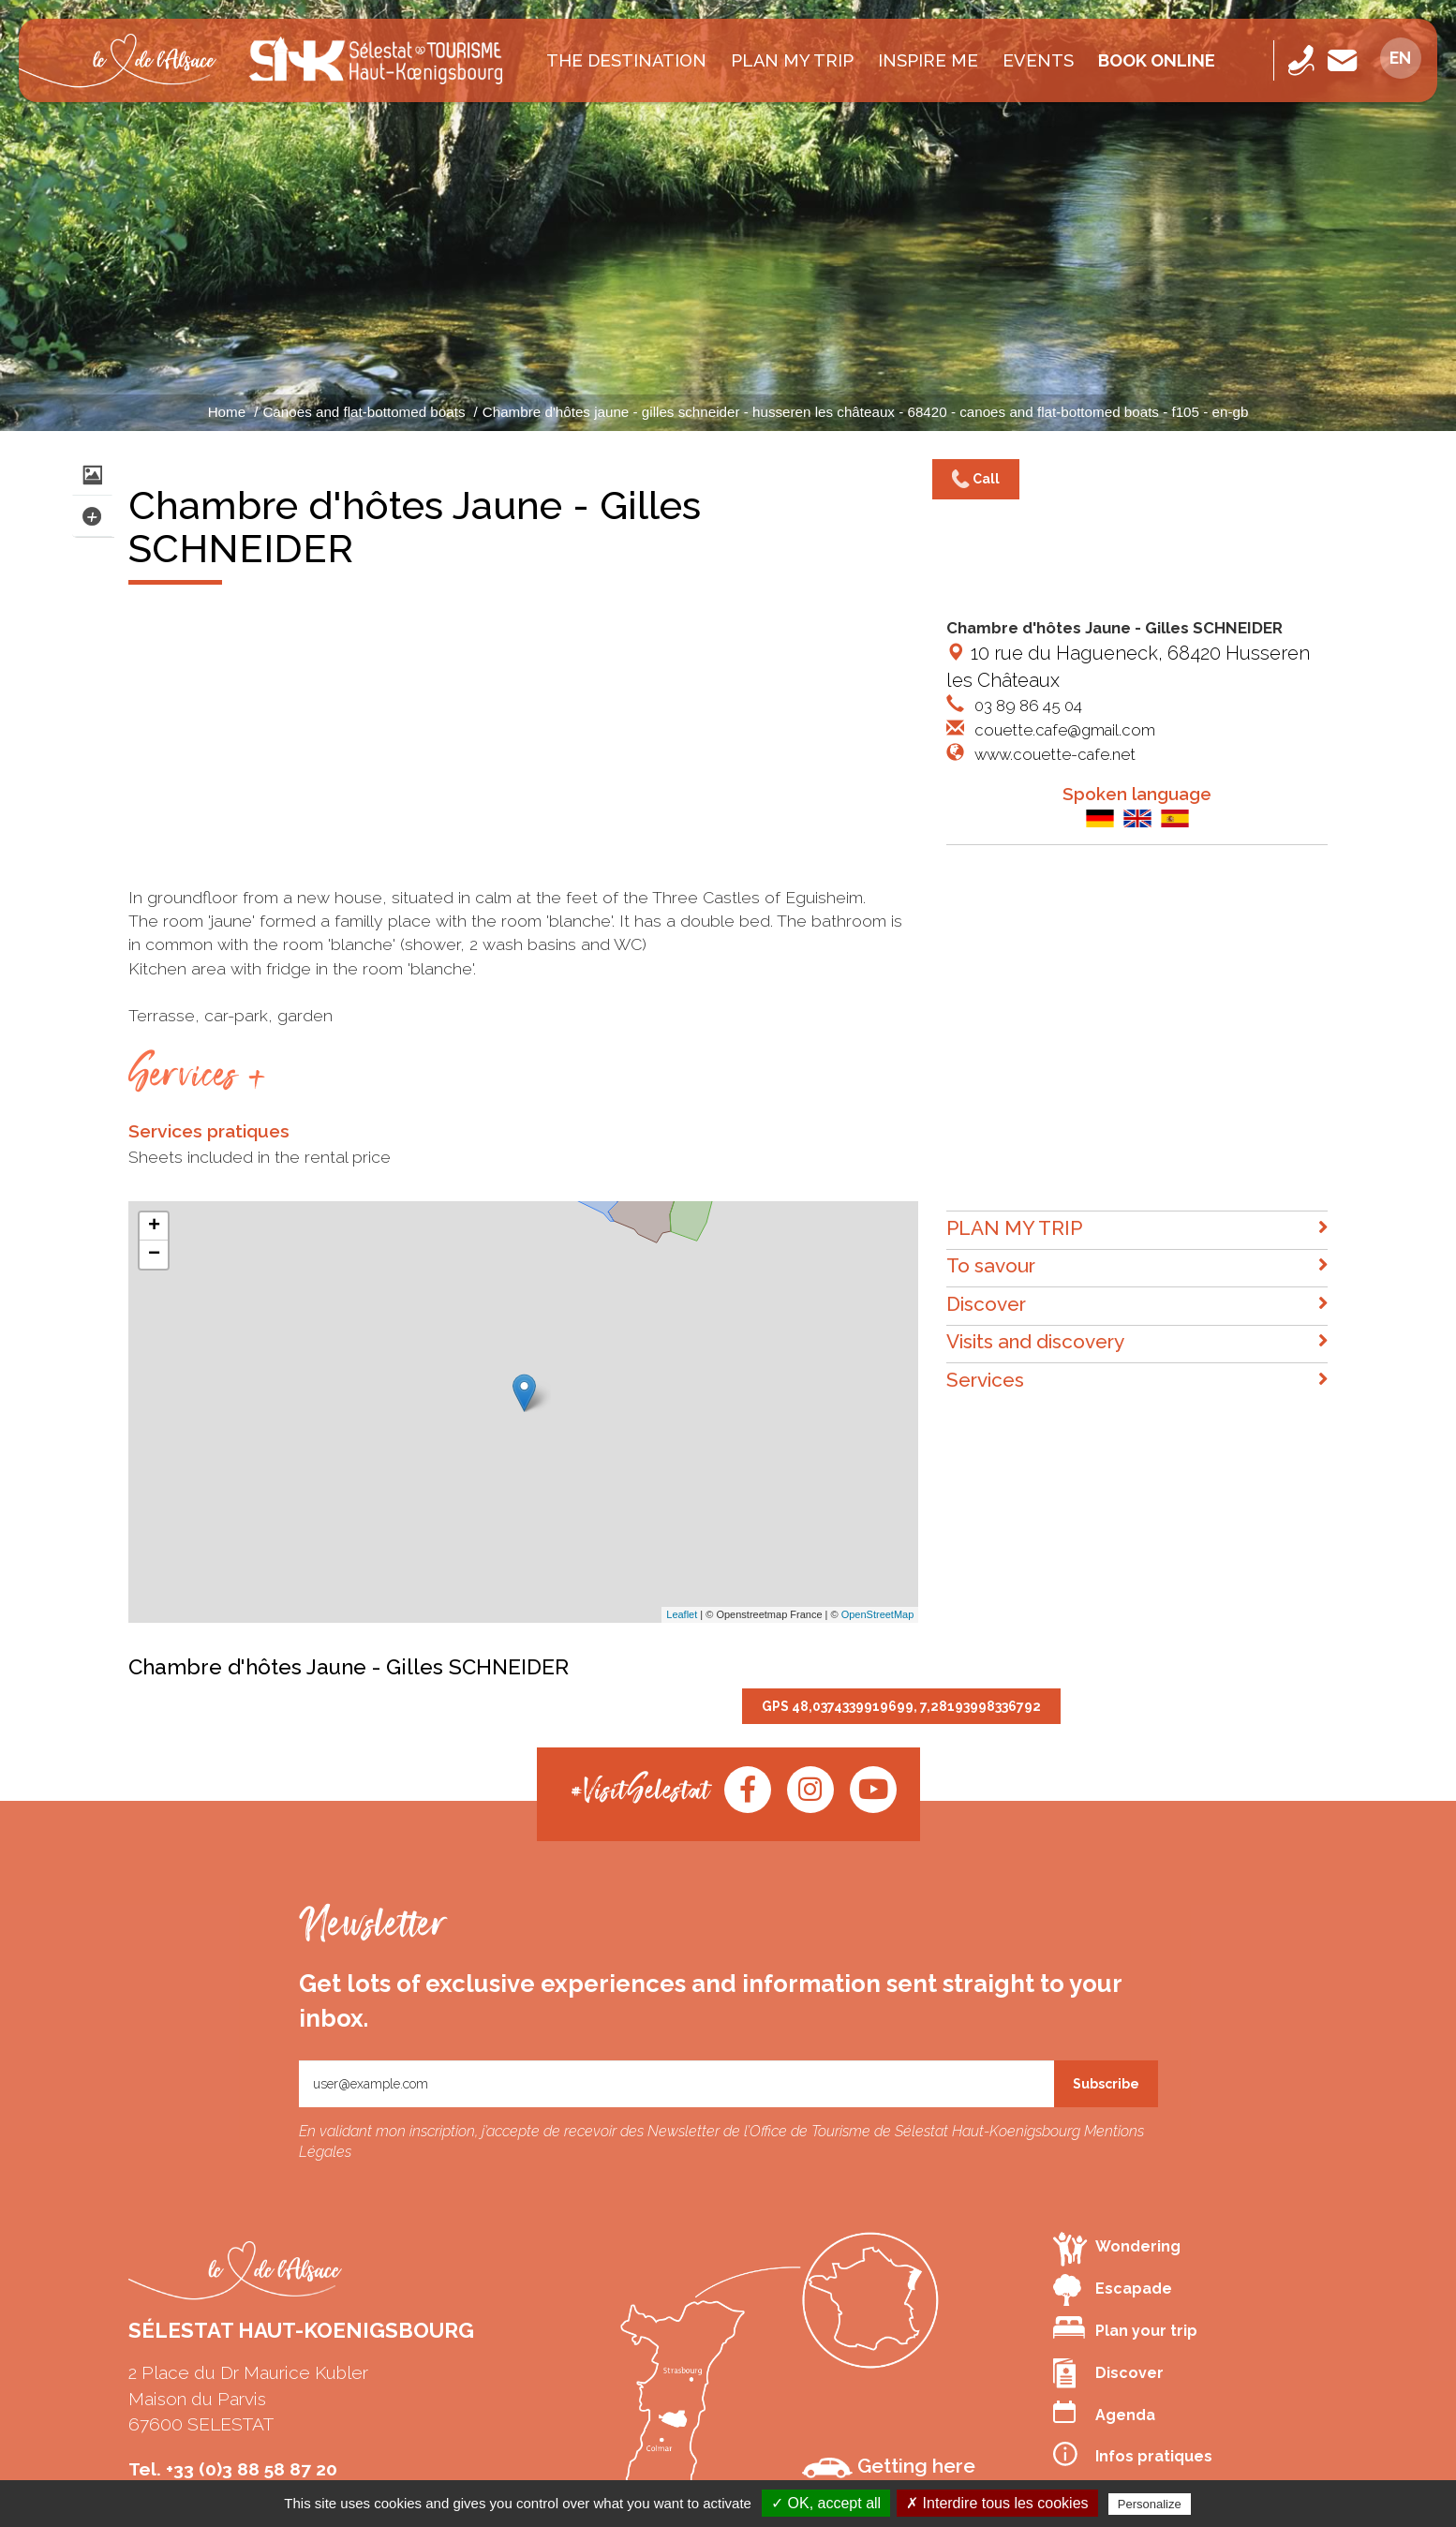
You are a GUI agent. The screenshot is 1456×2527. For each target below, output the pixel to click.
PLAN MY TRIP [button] (1137, 1229)
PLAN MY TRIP (792, 60)
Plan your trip (1125, 2328)
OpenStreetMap (877, 1614)
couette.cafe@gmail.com (1063, 730)
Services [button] (1137, 1380)
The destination (626, 60)
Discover (1108, 2373)
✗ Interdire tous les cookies (997, 2503)
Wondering (1117, 2248)
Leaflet (681, 1614)
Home (227, 412)
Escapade (1112, 2290)
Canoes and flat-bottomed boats (363, 412)
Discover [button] (1137, 1305)
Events (1038, 60)
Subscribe (1106, 2083)
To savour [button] (1137, 1266)
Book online (1156, 60)
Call (976, 479)
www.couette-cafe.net (1053, 754)
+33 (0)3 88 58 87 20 (251, 2469)
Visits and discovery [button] (1137, 1342)
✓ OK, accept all (826, 2503)
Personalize (1149, 2504)
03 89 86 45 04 (1026, 705)
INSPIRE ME (928, 60)
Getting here (888, 2466)
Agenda (1104, 2412)
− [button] (154, 1255)
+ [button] (154, 1226)
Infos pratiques (1132, 2454)
